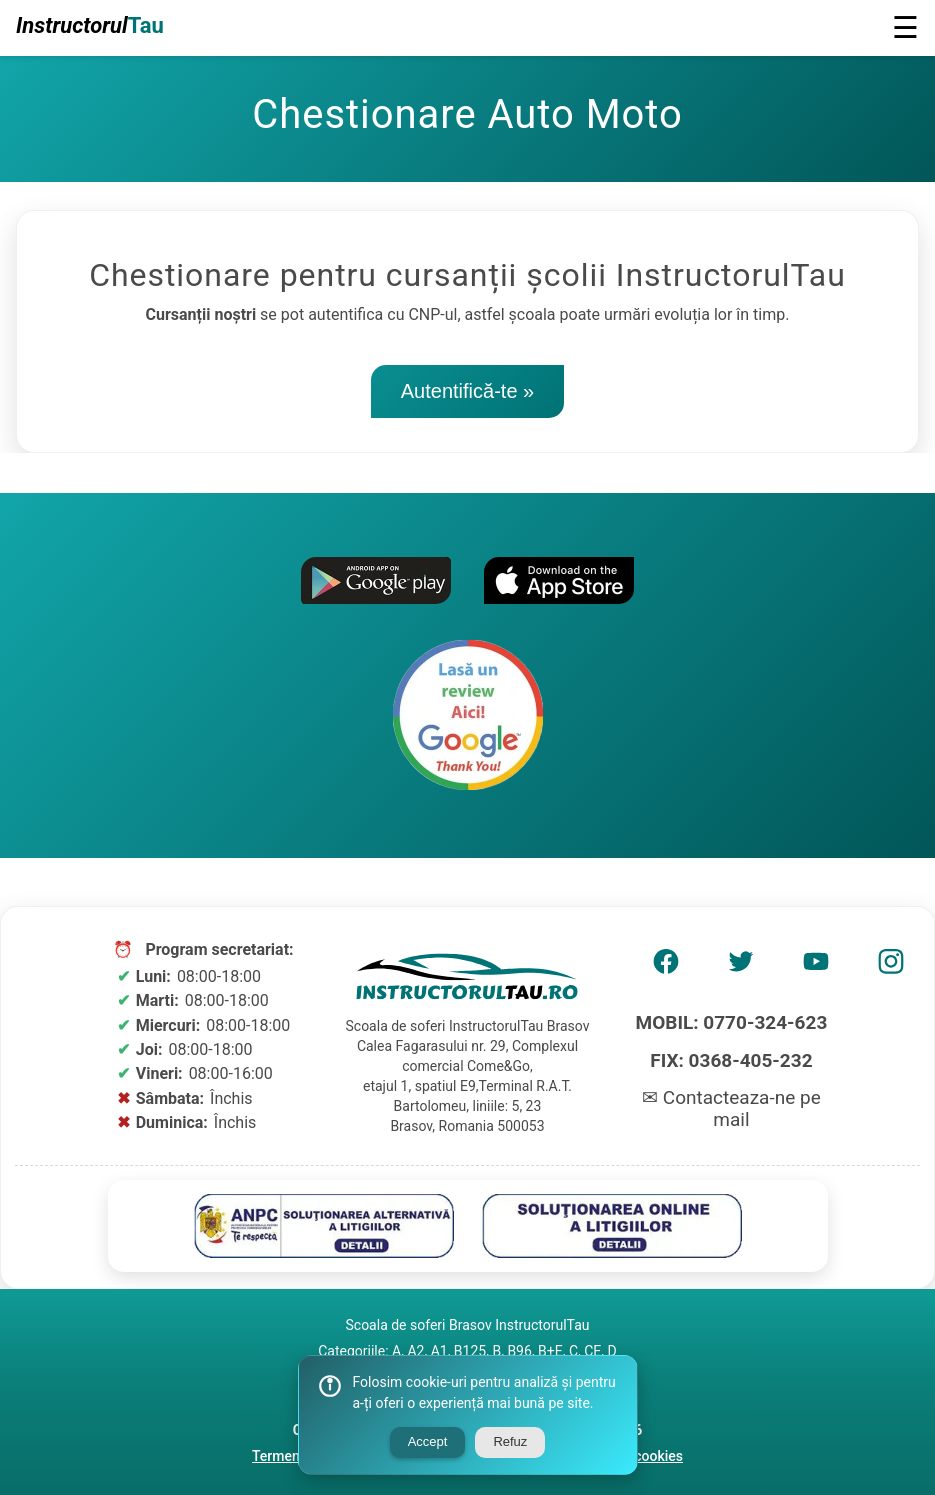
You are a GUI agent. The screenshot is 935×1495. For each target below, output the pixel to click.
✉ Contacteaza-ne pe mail (731, 1108)
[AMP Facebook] (666, 968)
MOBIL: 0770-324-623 (732, 1022)
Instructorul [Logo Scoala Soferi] (90, 26)
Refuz (510, 1441)
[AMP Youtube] (816, 968)
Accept (428, 1441)
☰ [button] (905, 27)
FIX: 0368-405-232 (731, 1060)
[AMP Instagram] (891, 968)
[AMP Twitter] (741, 968)
